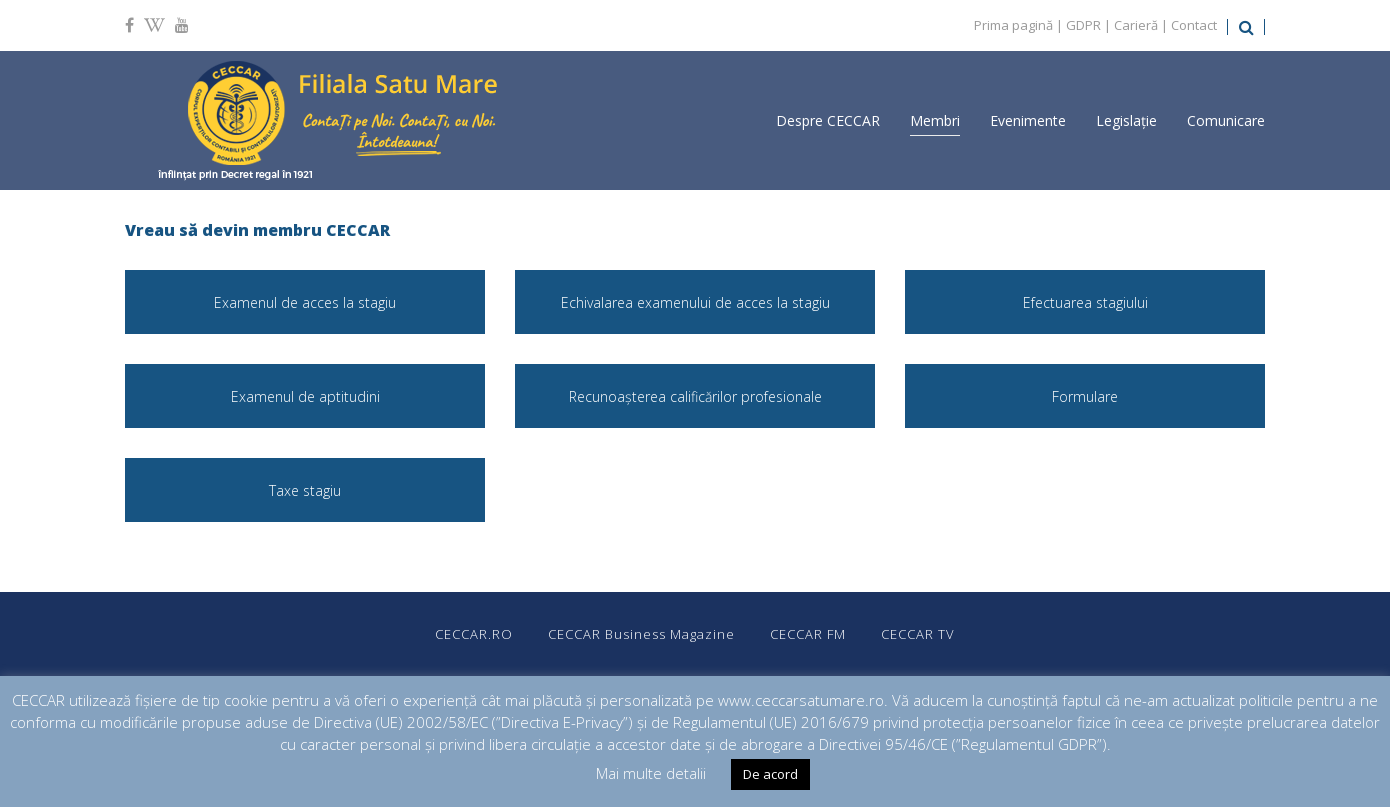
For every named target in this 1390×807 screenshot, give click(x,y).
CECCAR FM (808, 634)
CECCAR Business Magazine (641, 634)
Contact (1194, 25)
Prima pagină (1013, 25)
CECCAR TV (918, 634)
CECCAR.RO (474, 634)
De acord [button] (770, 774)
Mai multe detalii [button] (651, 773)
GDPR (1083, 25)
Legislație (1126, 120)
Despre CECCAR (828, 120)
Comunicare (1226, 120)
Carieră (1136, 25)
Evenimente (1028, 120)
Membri (935, 120)
